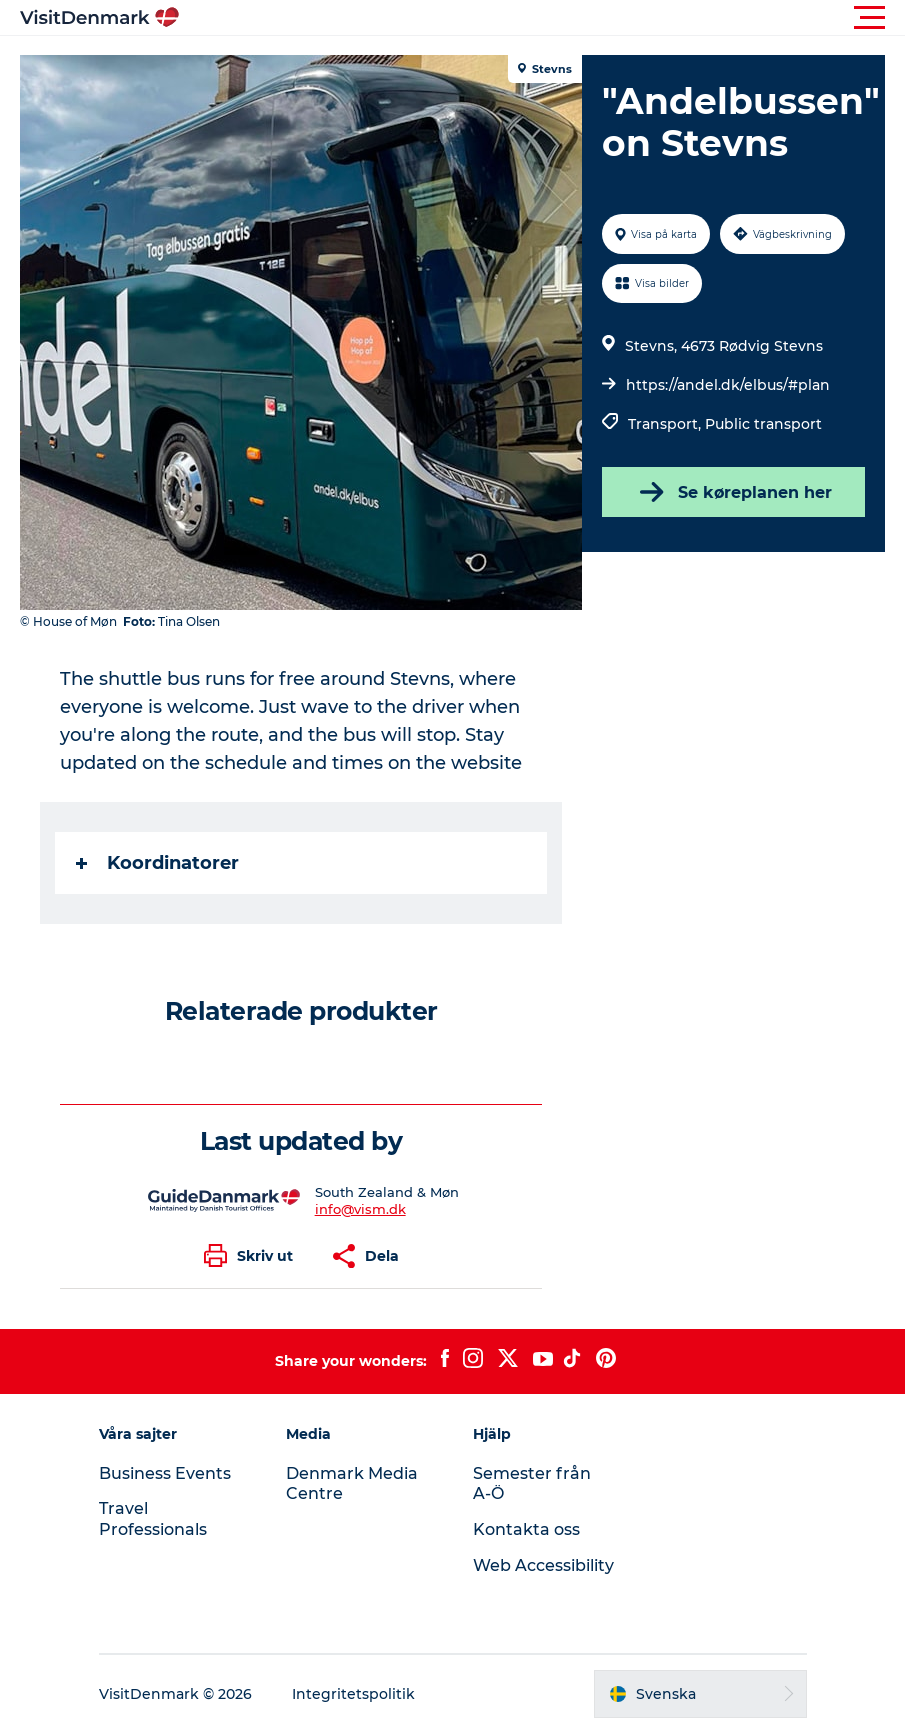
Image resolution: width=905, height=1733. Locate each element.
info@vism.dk (360, 1209)
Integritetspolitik (353, 1694)
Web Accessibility (543, 1565)
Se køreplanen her (734, 492)
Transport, (666, 424)
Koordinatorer (157, 863)
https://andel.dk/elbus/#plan (728, 385)
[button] (542, 18)
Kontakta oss (526, 1529)
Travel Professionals (153, 1519)
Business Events (165, 1473)
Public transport (763, 424)
